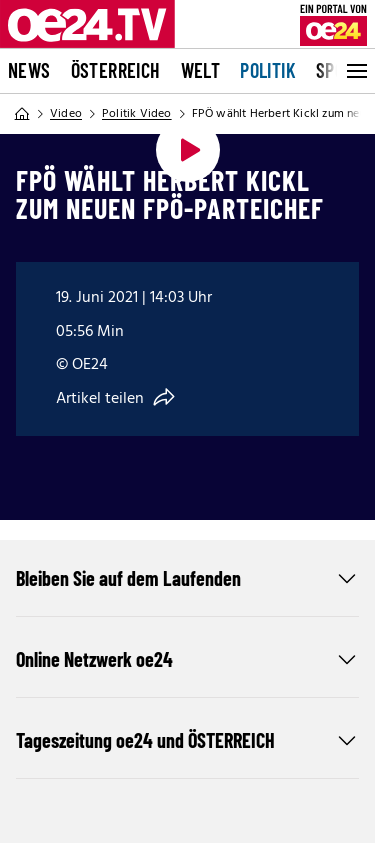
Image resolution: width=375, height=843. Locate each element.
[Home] (22, 114)
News (29, 70)
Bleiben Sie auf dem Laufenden (187, 578)
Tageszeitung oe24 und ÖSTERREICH (187, 740)
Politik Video (137, 114)
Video (66, 114)
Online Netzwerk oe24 (187, 659)
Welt (201, 70)
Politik (268, 70)
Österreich (116, 70)
